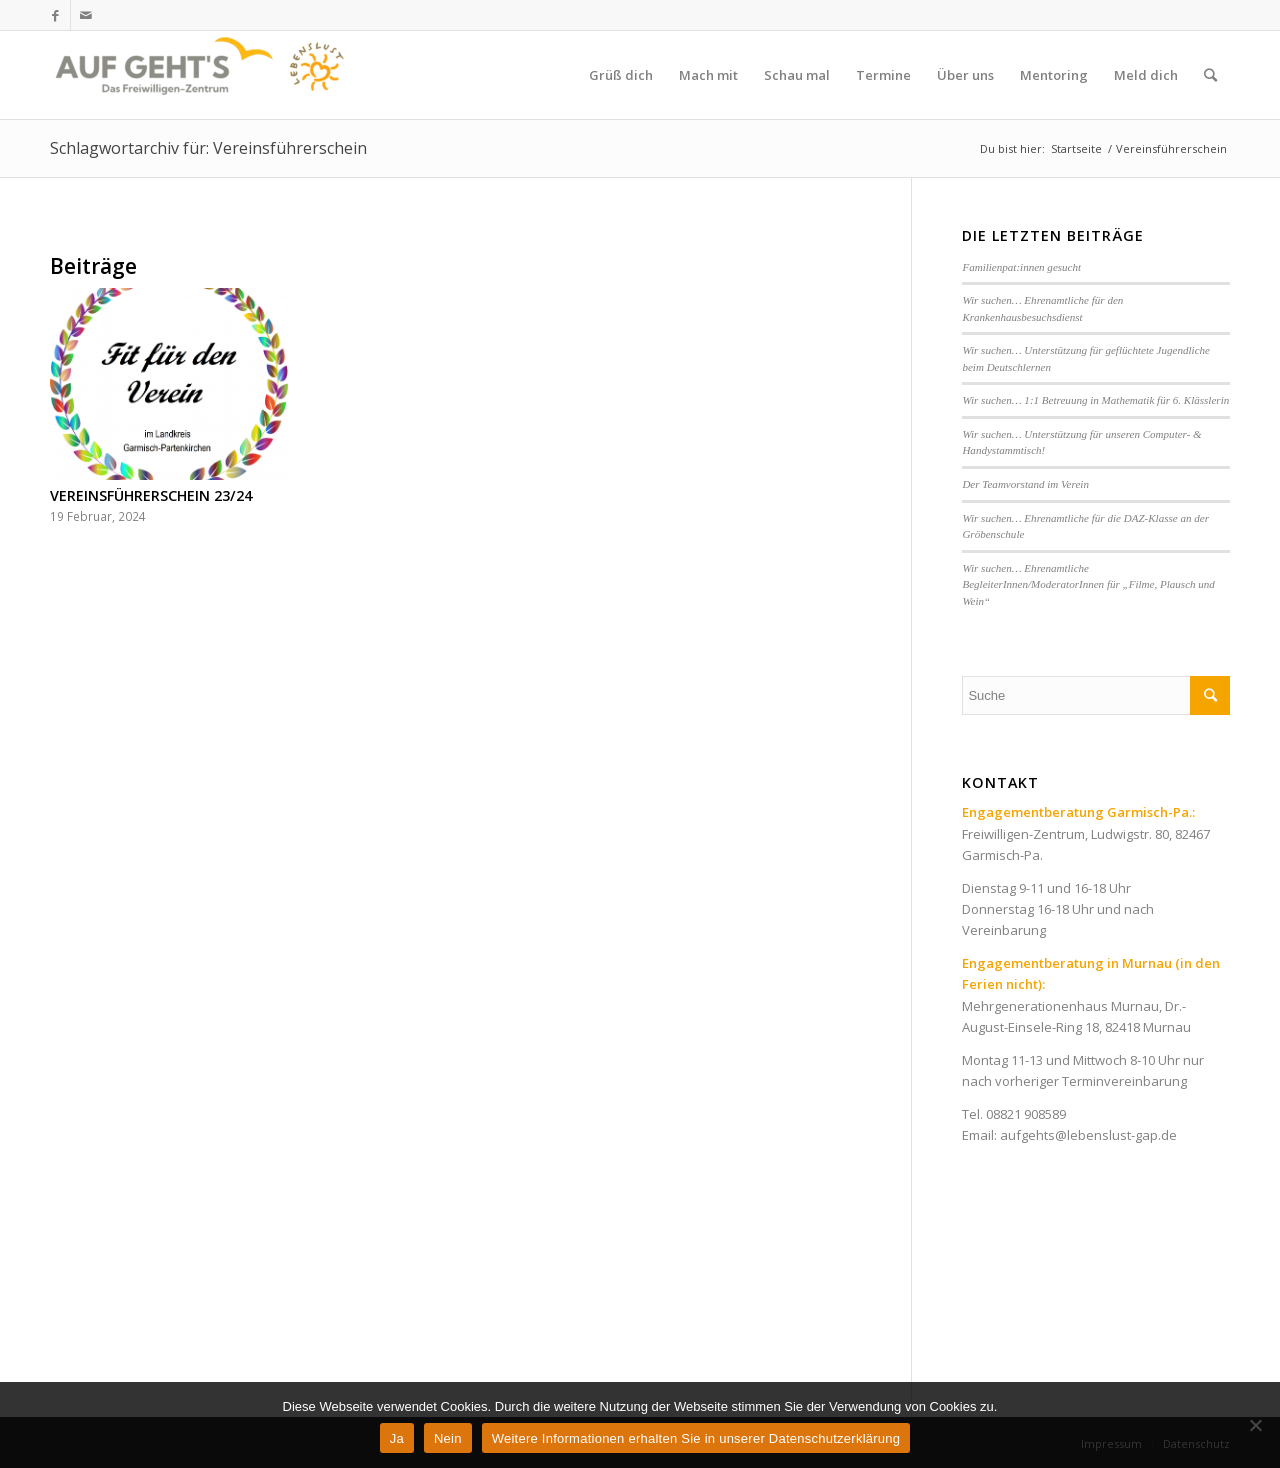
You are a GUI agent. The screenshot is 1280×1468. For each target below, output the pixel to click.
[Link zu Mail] (86, 15)
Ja (397, 1438)
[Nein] (1255, 1425)
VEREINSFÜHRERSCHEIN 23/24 (151, 495)
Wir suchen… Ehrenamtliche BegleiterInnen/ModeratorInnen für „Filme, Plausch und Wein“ (1088, 584)
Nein (448, 1438)
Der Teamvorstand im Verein (1025, 484)
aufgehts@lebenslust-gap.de (1088, 1135)
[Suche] (1210, 75)
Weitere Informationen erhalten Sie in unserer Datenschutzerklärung (696, 1438)
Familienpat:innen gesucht (1021, 267)
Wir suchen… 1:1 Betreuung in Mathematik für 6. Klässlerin (1095, 400)
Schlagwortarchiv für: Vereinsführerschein (208, 148)
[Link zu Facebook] (55, 15)
